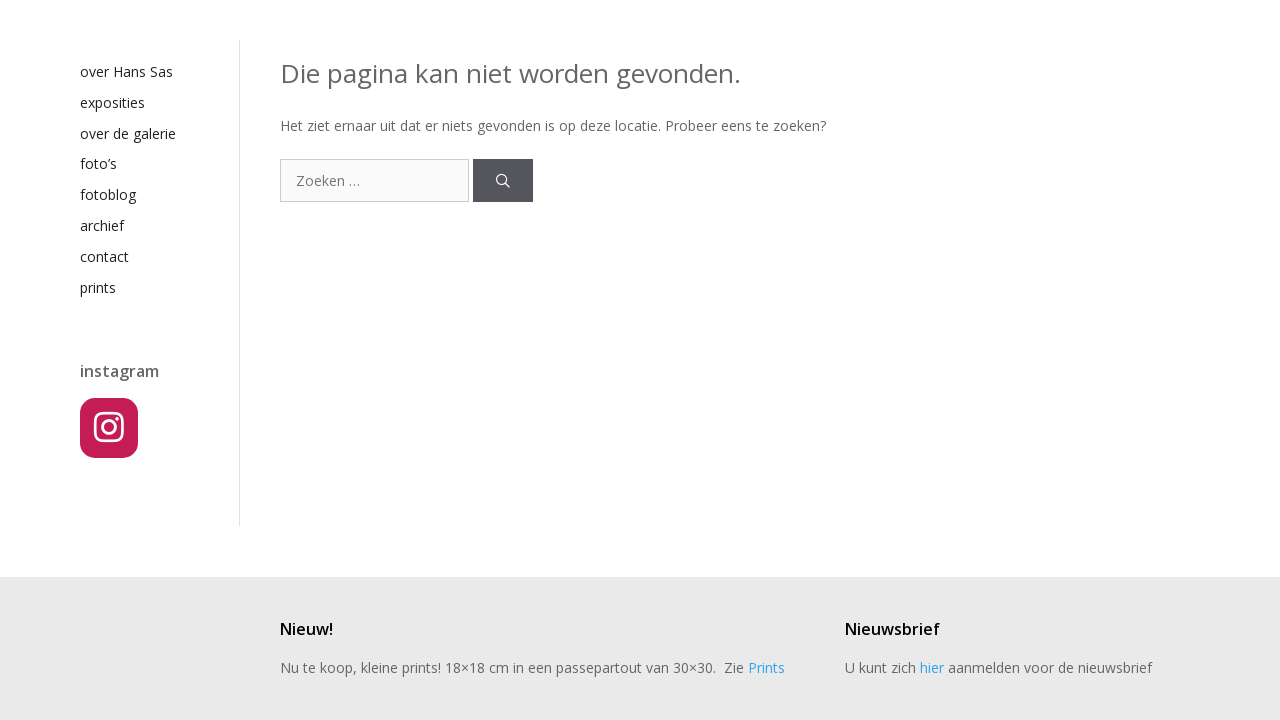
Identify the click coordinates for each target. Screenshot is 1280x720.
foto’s (98, 163)
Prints (766, 667)
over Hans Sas (126, 71)
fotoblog (108, 194)
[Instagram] (109, 428)
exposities (112, 102)
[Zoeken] (503, 180)
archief (102, 225)
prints (98, 287)
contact (104, 256)
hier (932, 667)
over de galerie (128, 133)
